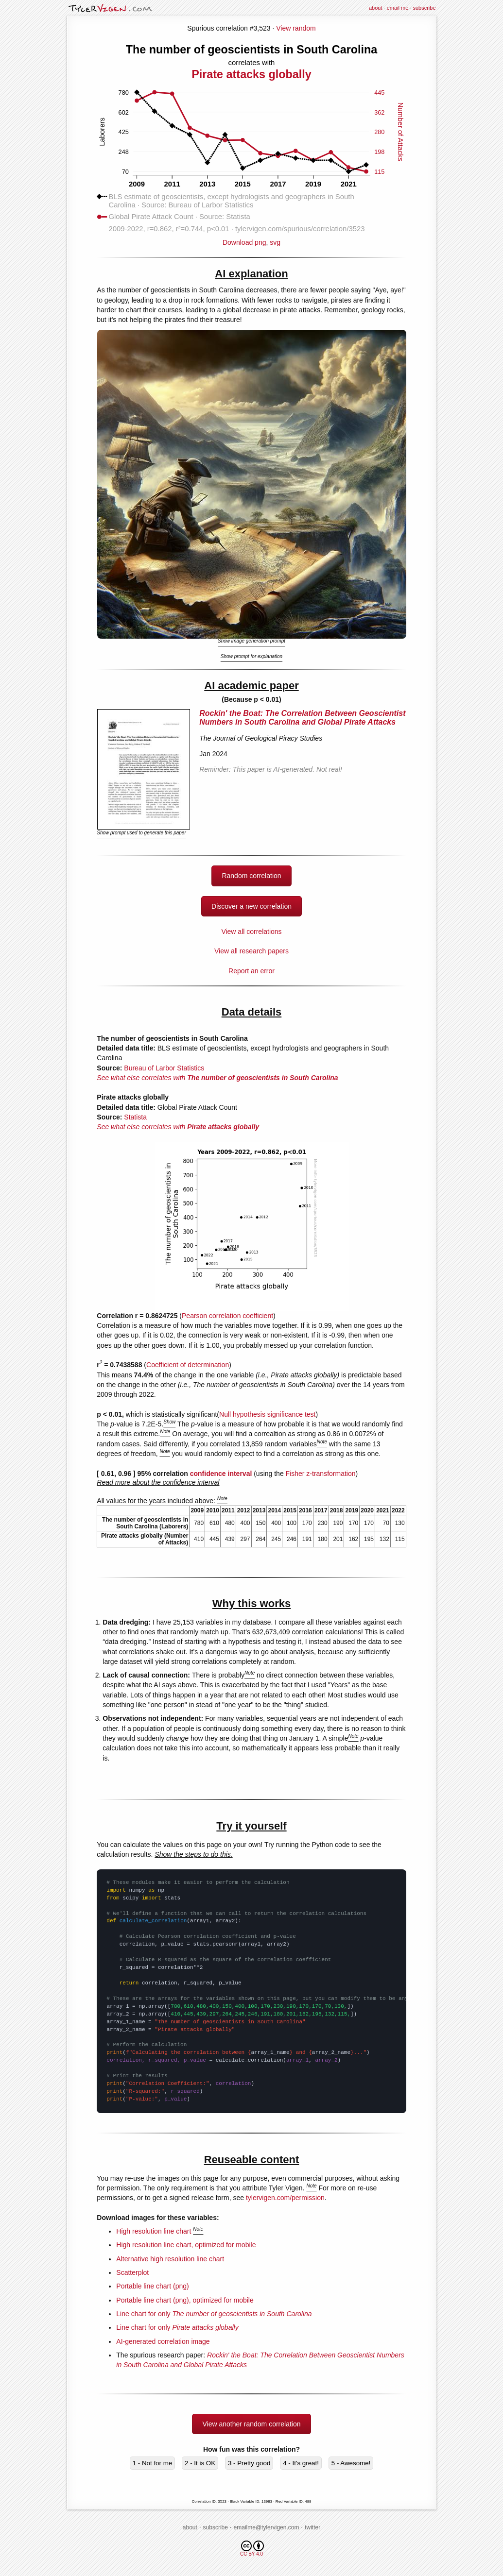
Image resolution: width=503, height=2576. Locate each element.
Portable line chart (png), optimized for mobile (184, 2300)
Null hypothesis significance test (267, 1414)
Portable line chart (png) (152, 2286)
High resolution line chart (153, 2231)
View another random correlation (251, 2424)
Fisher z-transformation (321, 1473)
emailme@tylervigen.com (266, 2527)
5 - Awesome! (351, 2463)
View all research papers (251, 951)
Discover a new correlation (251, 906)
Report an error (251, 971)
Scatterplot (132, 2272)
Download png (251, 238)
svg (275, 242)
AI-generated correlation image (162, 2341)
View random (295, 28)
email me (398, 8)
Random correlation (251, 876)
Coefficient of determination (187, 1365)
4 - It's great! (301, 2463)
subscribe (424, 8)
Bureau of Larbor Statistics (164, 1068)
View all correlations (251, 931)
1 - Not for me (152, 2463)
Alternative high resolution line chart (170, 2259)
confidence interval (221, 1473)
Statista (135, 1117)
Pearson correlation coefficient (227, 1316)
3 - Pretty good (249, 2463)
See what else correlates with (217, 1078)
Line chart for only (214, 2314)
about (375, 8)
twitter (312, 2527)
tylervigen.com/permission (285, 2198)
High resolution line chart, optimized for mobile (186, 2245)
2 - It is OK (200, 2463)
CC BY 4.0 (252, 2549)
